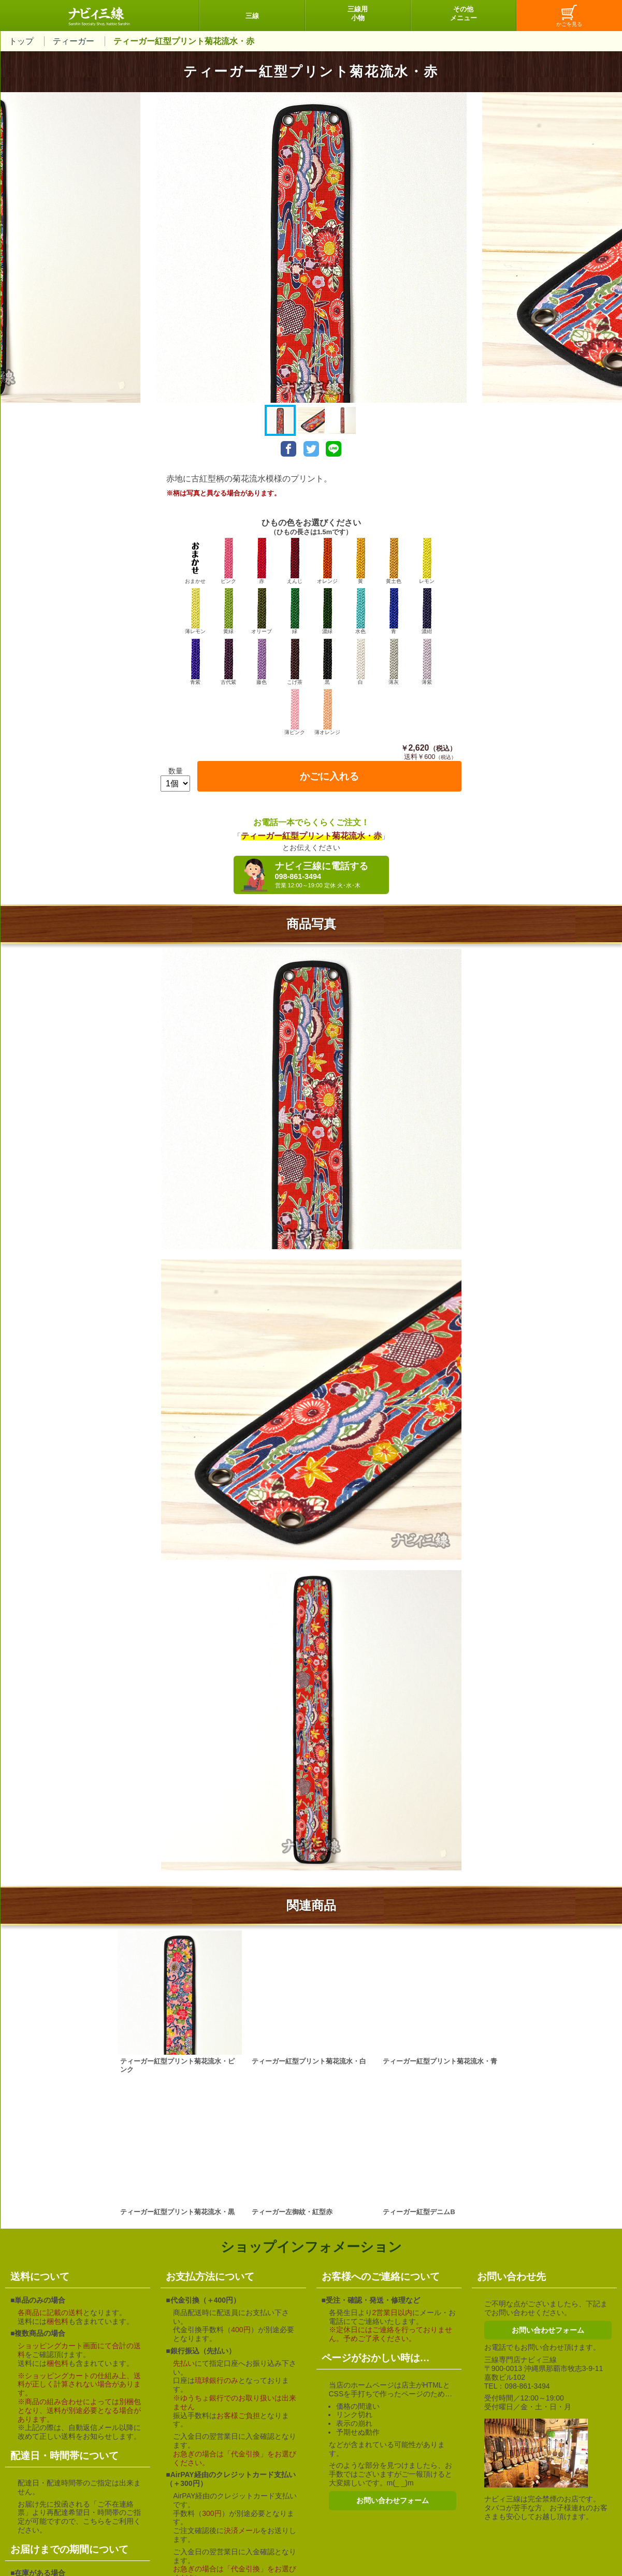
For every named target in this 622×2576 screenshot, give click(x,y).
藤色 (261, 662)
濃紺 (426, 611)
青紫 (195, 662)
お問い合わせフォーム (392, 2500)
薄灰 (393, 662)
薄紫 (426, 662)
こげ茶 (294, 662)
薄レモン (195, 611)
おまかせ (195, 561)
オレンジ (327, 561)
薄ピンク (294, 712)
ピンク (228, 561)
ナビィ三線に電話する (329, 875)
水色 (360, 611)
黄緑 (228, 611)
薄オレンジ (327, 712)
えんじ (294, 561)
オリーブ (261, 611)
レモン (426, 561)
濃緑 (327, 611)
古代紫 (228, 662)
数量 (175, 771)
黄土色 (393, 561)
